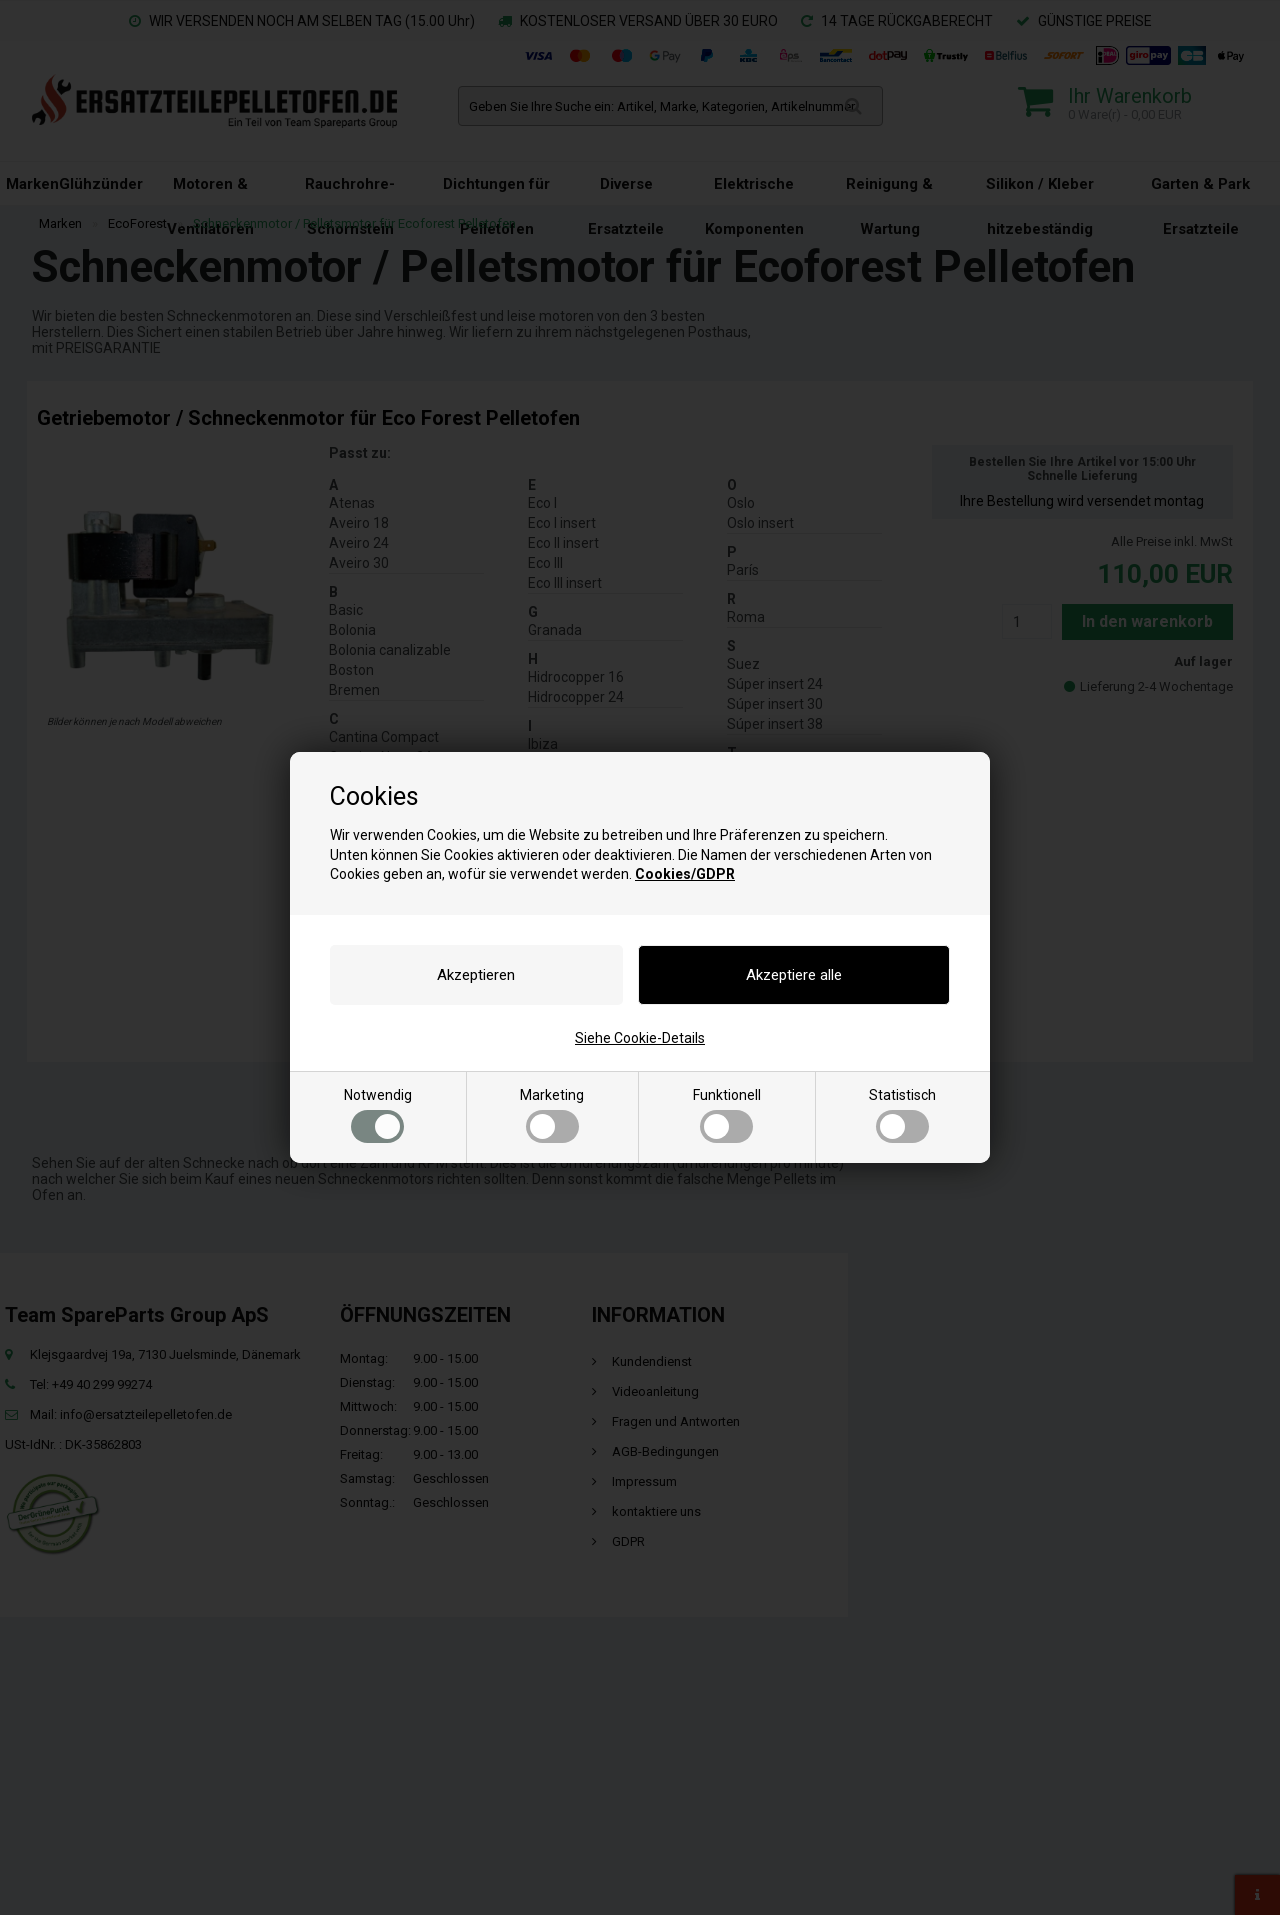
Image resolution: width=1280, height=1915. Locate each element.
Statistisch (902, 1115)
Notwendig (378, 1115)
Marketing (552, 1115)
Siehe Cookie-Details (640, 1038)
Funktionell (727, 1115)
